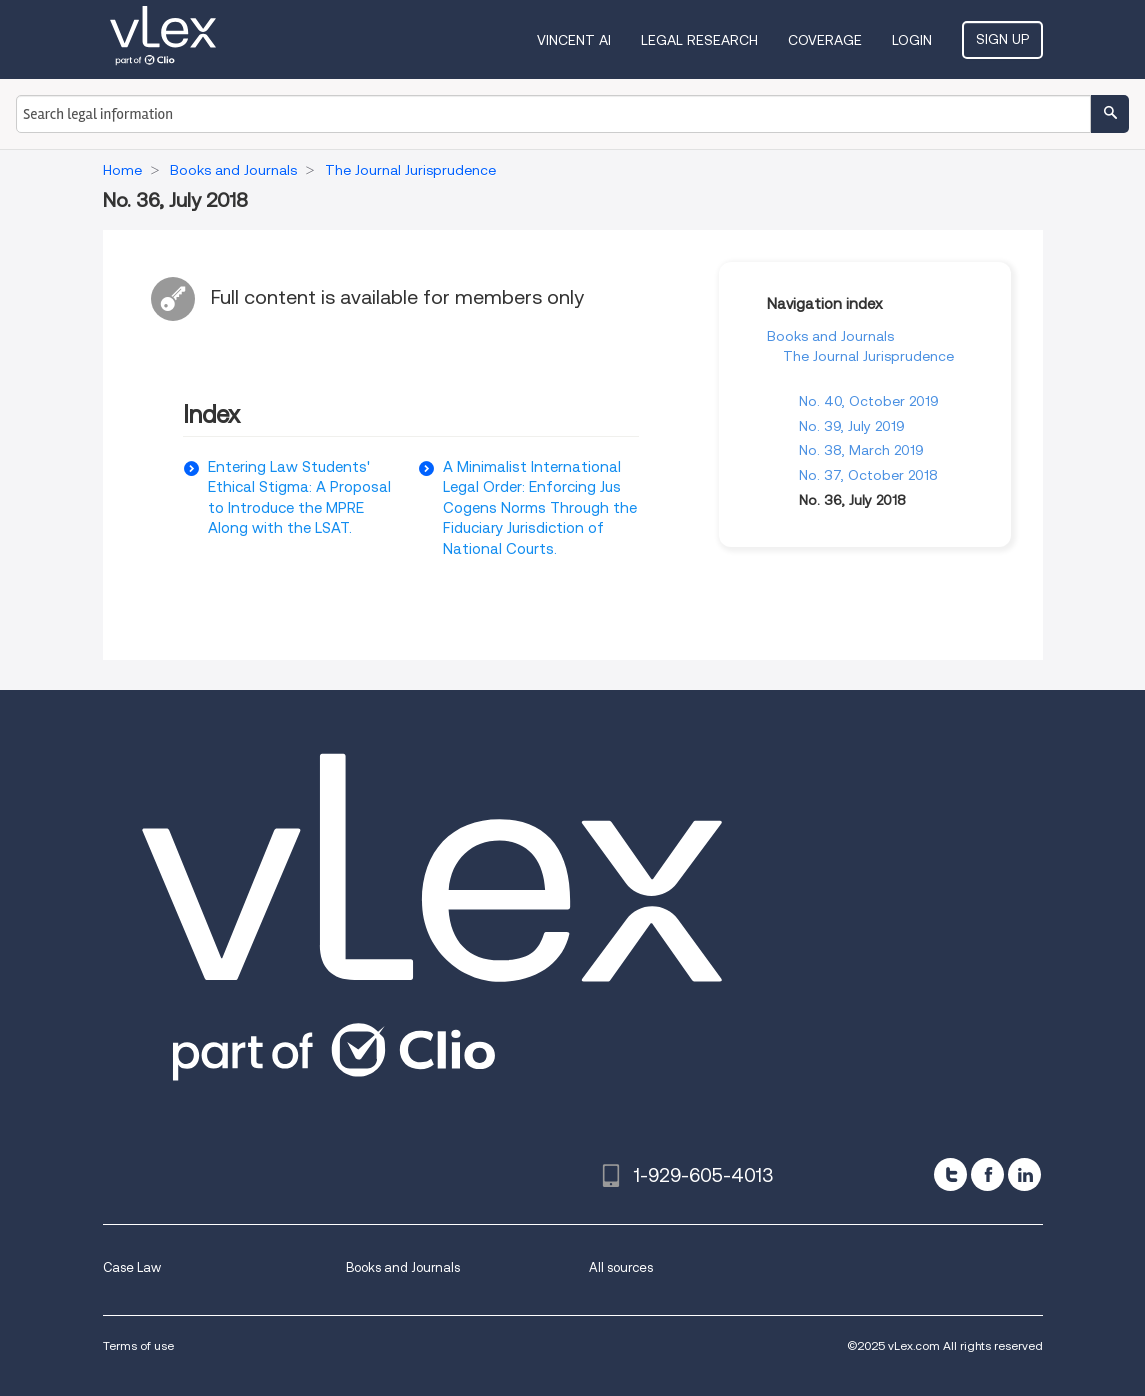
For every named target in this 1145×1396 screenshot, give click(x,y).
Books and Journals (830, 336)
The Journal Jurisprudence (868, 356)
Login (912, 40)
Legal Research (699, 40)
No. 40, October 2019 (869, 401)
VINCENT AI (574, 40)
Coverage (825, 40)
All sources (621, 1267)
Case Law (132, 1267)
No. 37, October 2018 (868, 475)
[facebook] (987, 1174)
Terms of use (138, 1345)
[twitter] (950, 1174)
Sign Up (1002, 39)
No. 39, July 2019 (852, 426)
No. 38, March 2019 (861, 450)
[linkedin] (1024, 1174)
